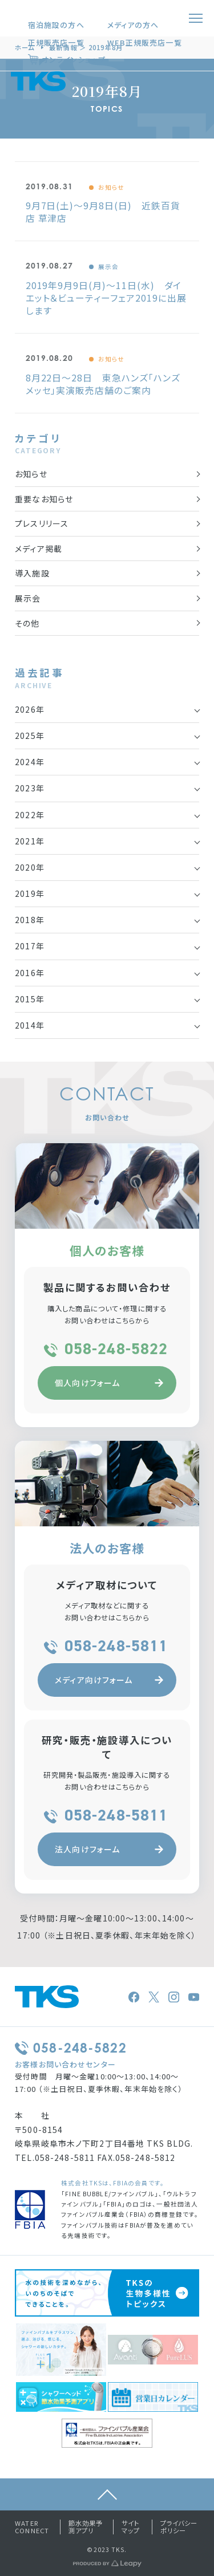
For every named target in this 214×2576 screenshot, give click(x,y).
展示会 (108, 266)
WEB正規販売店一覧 (144, 42)
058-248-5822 (107, 1348)
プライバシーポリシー (179, 2527)
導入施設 (32, 573)
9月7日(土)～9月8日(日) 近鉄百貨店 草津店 (103, 212)
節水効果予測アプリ (85, 2527)
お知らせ (111, 187)
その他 (27, 623)
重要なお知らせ (44, 499)
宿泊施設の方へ (56, 24)
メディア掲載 (38, 548)
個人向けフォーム (109, 1382)
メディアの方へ (133, 24)
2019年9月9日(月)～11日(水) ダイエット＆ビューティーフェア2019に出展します (106, 298)
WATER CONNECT (32, 2527)
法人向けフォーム (109, 1849)
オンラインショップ (74, 59)
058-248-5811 (107, 1645)
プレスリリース (41, 523)
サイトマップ (131, 2527)
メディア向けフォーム (109, 1679)
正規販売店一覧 (56, 42)
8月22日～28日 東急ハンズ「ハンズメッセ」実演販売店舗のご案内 (103, 384)
